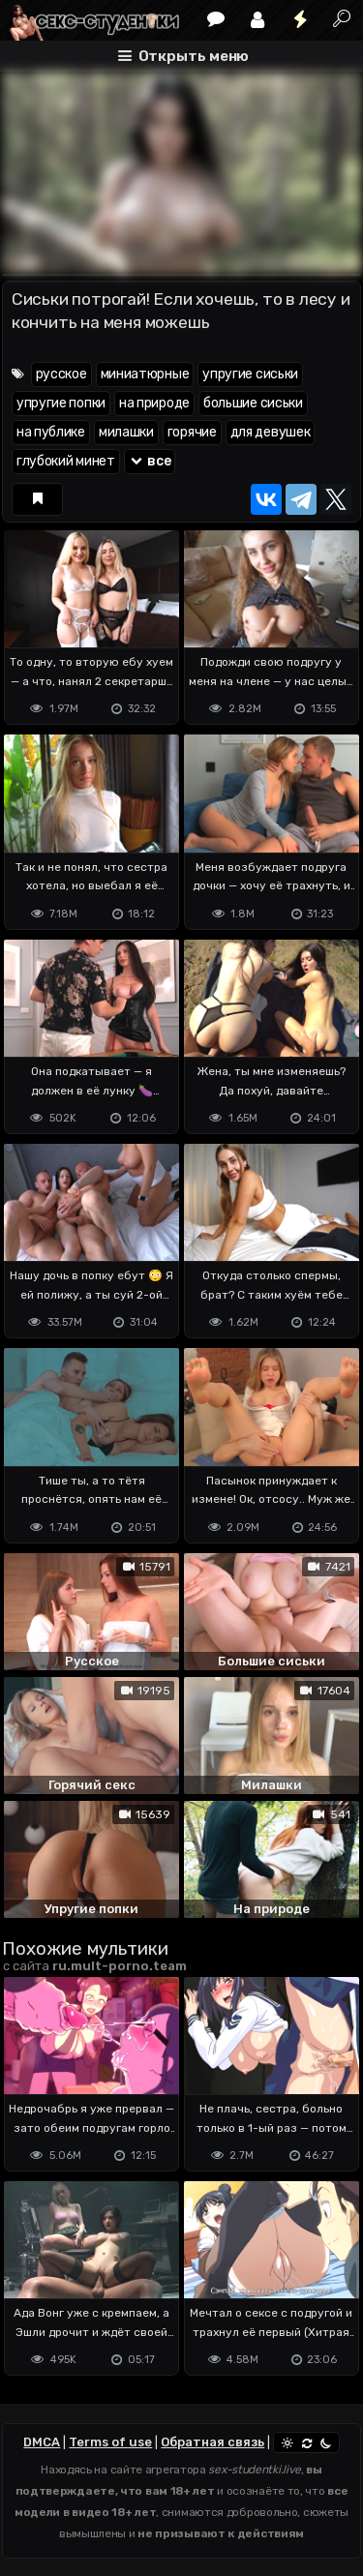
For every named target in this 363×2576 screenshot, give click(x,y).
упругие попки (61, 403)
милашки (126, 432)
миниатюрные (145, 374)
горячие (192, 432)
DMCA (41, 2442)
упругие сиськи (250, 374)
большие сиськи (253, 403)
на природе (154, 403)
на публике (50, 432)
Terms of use (110, 2442)
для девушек (270, 432)
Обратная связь (212, 2442)
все (150, 461)
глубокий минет (65, 461)
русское (61, 374)
